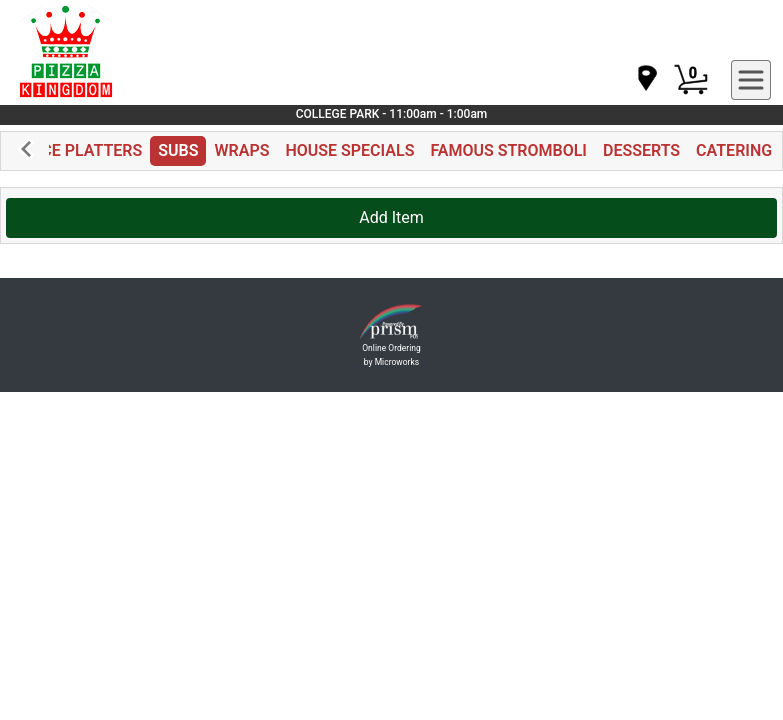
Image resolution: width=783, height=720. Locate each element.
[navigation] (646, 79)
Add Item (391, 217)
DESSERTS (641, 150)
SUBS (178, 150)
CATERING (734, 150)
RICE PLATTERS (85, 150)
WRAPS (241, 150)
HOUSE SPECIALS (349, 150)
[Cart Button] (691, 80)
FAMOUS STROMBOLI (508, 150)
